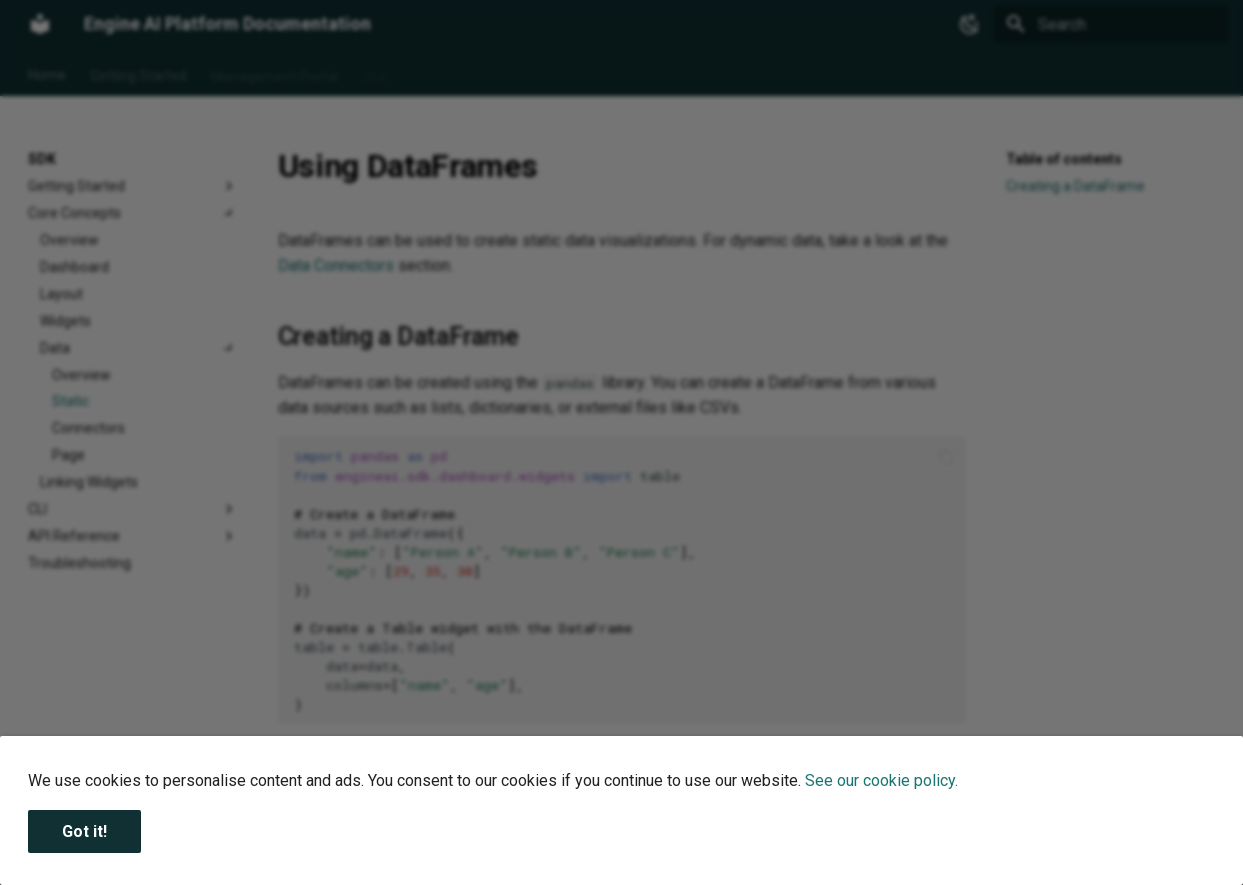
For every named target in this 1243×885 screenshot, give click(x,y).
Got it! (84, 831)
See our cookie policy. (881, 780)
